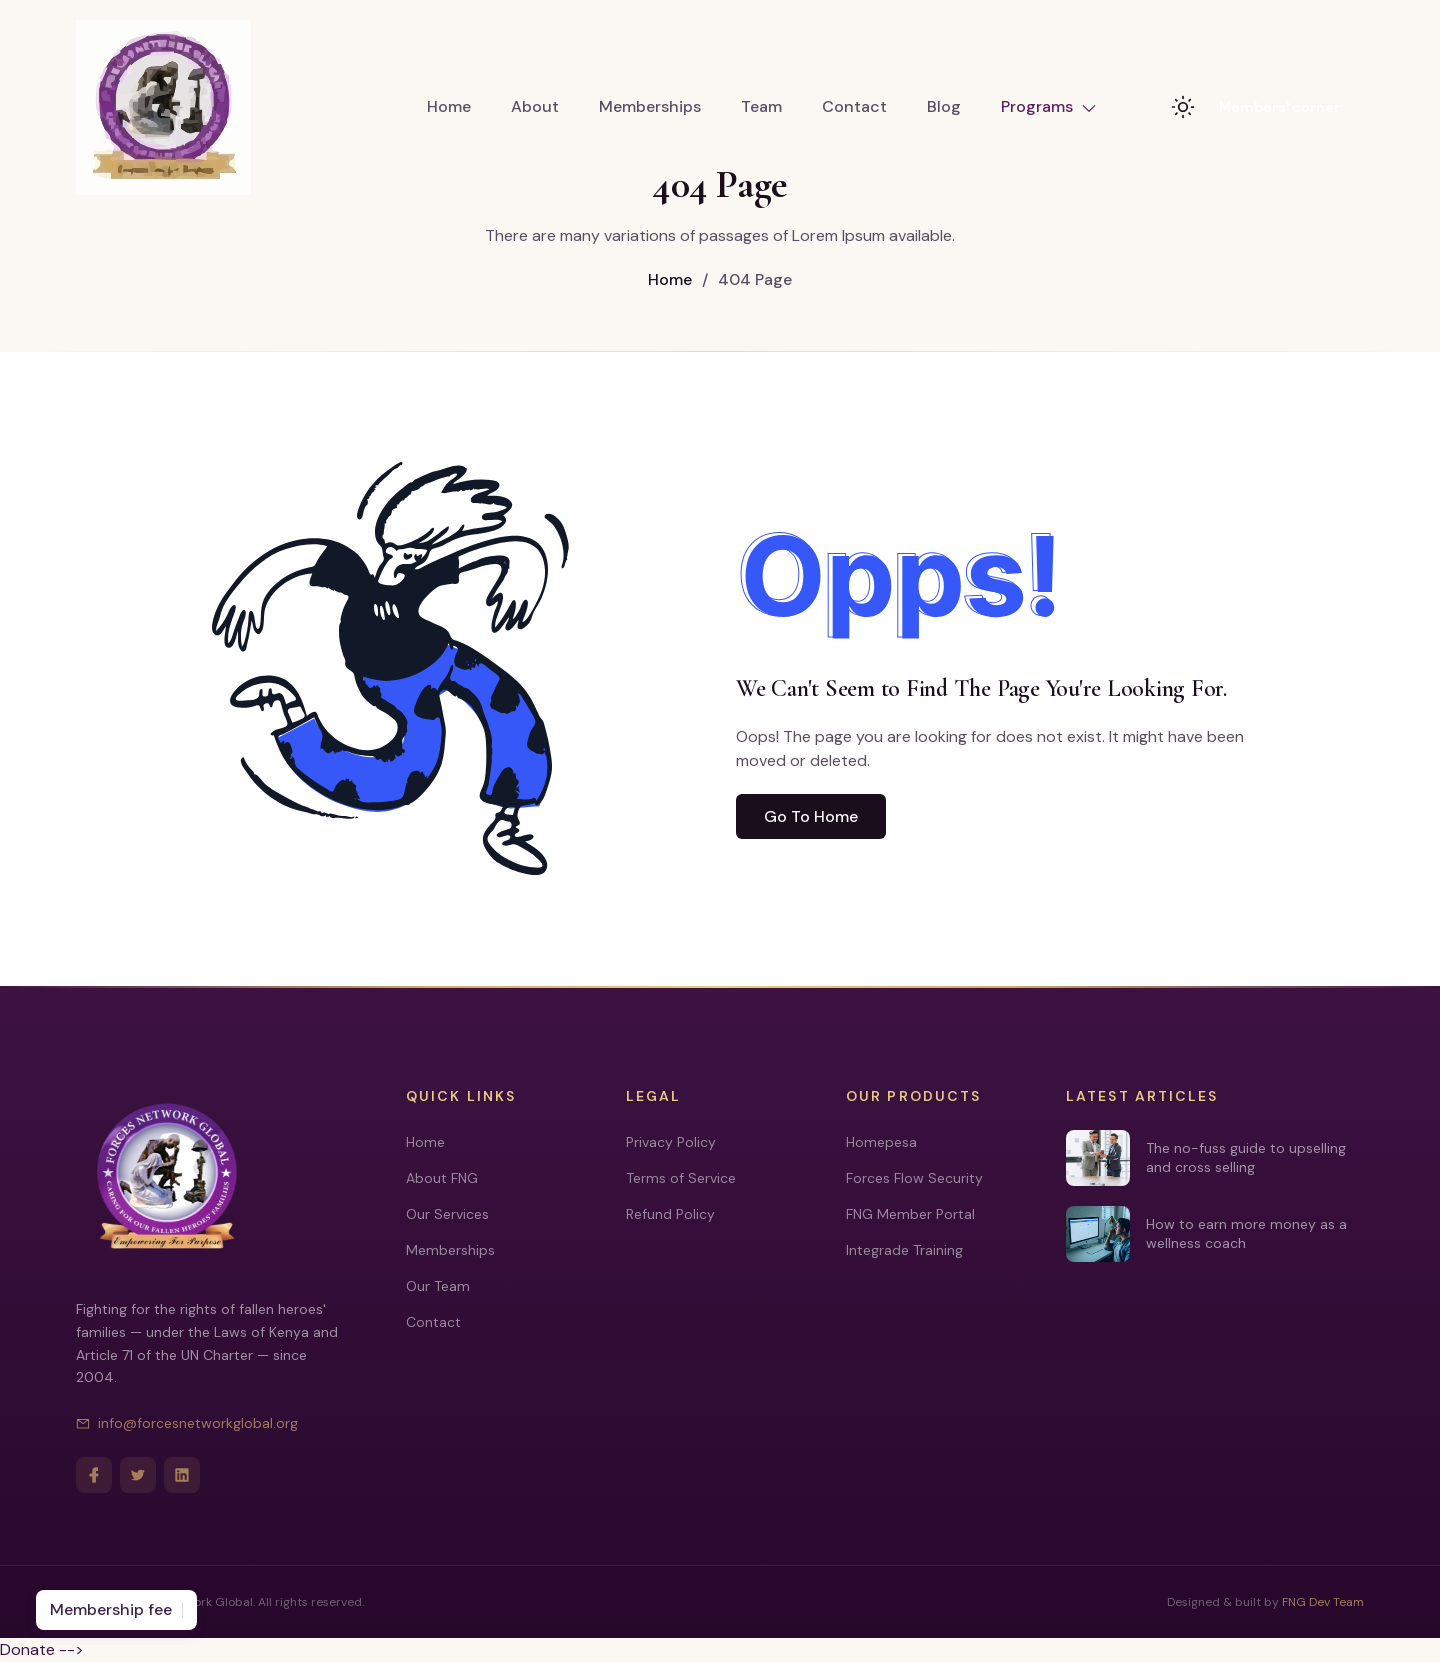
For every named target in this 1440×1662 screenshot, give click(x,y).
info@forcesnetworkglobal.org (187, 1423)
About (535, 106)
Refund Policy (670, 1214)
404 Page (747, 280)
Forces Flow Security (914, 1178)
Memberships (650, 106)
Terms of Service (681, 1178)
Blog (944, 106)
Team (761, 106)
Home (449, 106)
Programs (1049, 106)
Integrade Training (904, 1250)
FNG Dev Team (1323, 1602)
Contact (854, 106)
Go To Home (811, 816)
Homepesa (881, 1142)
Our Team (438, 1286)
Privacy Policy (671, 1142)
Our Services (447, 1214)
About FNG (442, 1178)
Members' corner (1279, 107)
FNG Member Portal (910, 1214)
